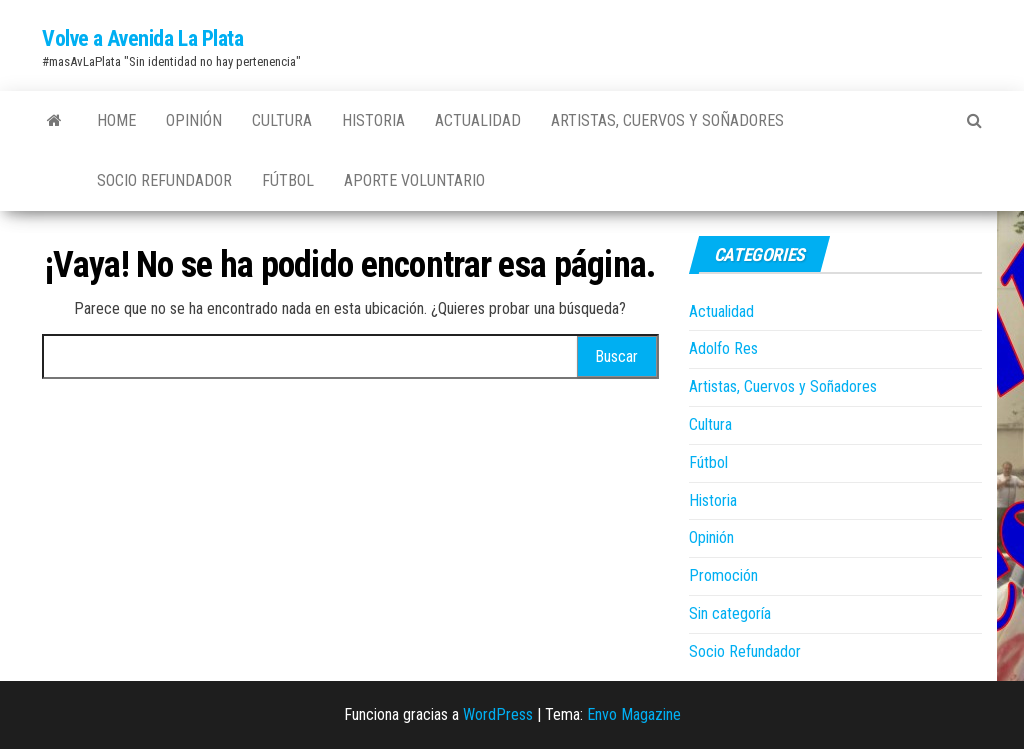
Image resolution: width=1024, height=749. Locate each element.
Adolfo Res (723, 348)
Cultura (282, 120)
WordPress (498, 714)
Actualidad (478, 120)
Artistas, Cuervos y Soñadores (667, 120)
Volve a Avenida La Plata (142, 38)
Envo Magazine (634, 714)
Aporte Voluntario (414, 180)
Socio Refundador (164, 180)
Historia (373, 120)
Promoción (723, 575)
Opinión (194, 120)
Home (116, 120)
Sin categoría (730, 613)
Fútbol (288, 180)
